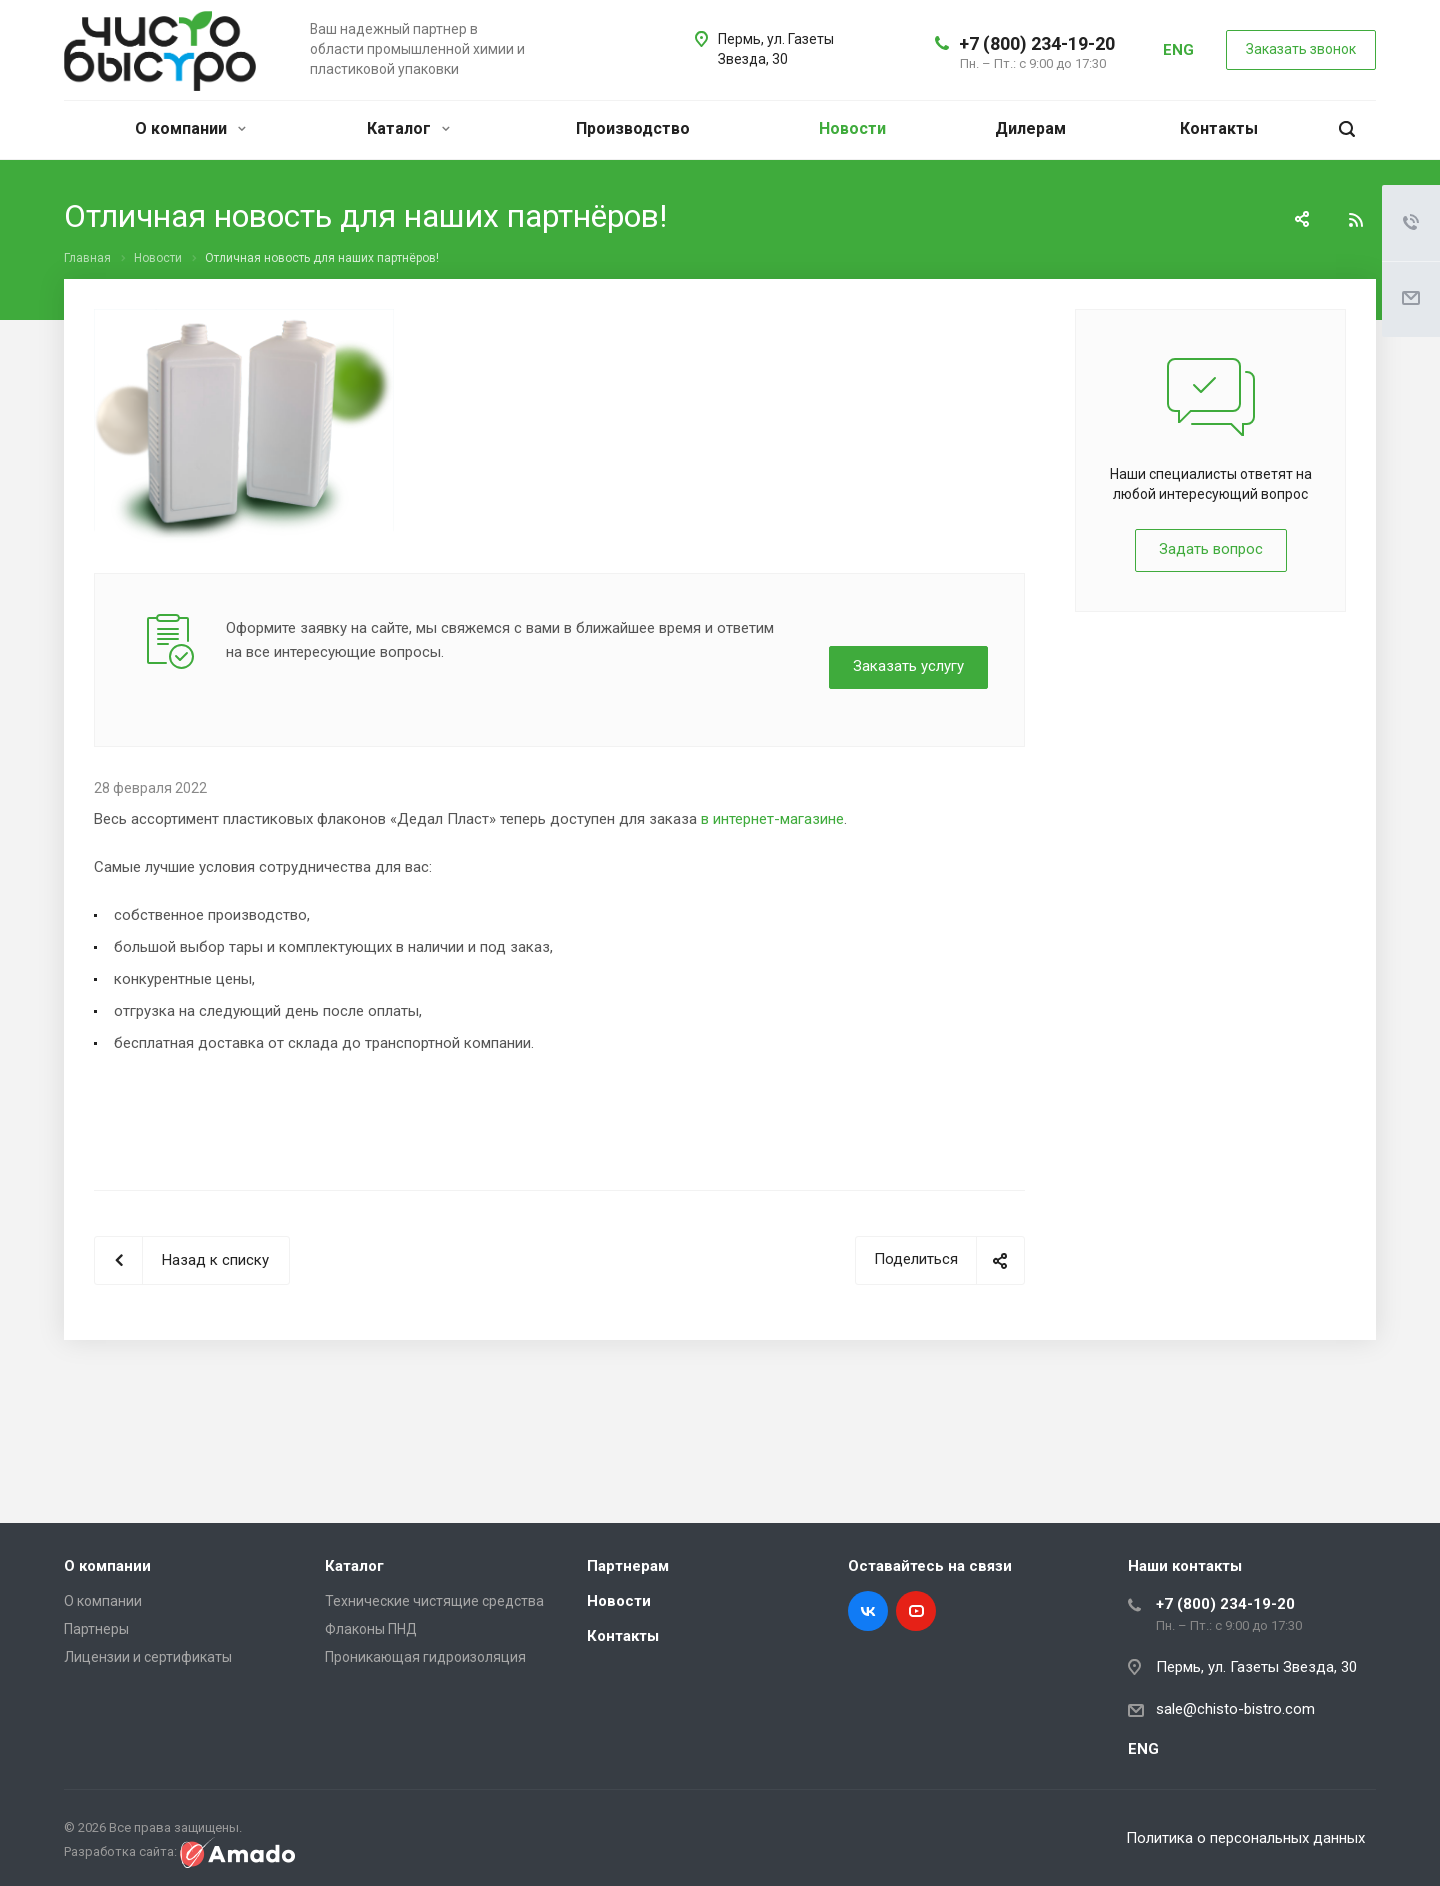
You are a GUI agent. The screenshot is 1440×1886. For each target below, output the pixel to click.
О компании (190, 128)
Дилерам (1030, 128)
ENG (1178, 50)
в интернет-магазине (772, 819)
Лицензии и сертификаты (148, 1657)
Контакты (1219, 128)
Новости (852, 128)
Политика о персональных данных (1246, 1838)
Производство (633, 128)
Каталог (408, 128)
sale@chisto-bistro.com (1235, 1709)
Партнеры (96, 1629)
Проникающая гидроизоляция (425, 1657)
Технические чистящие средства (434, 1601)
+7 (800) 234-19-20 (1037, 43)
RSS (1356, 220)
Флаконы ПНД (371, 1629)
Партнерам (628, 1566)
